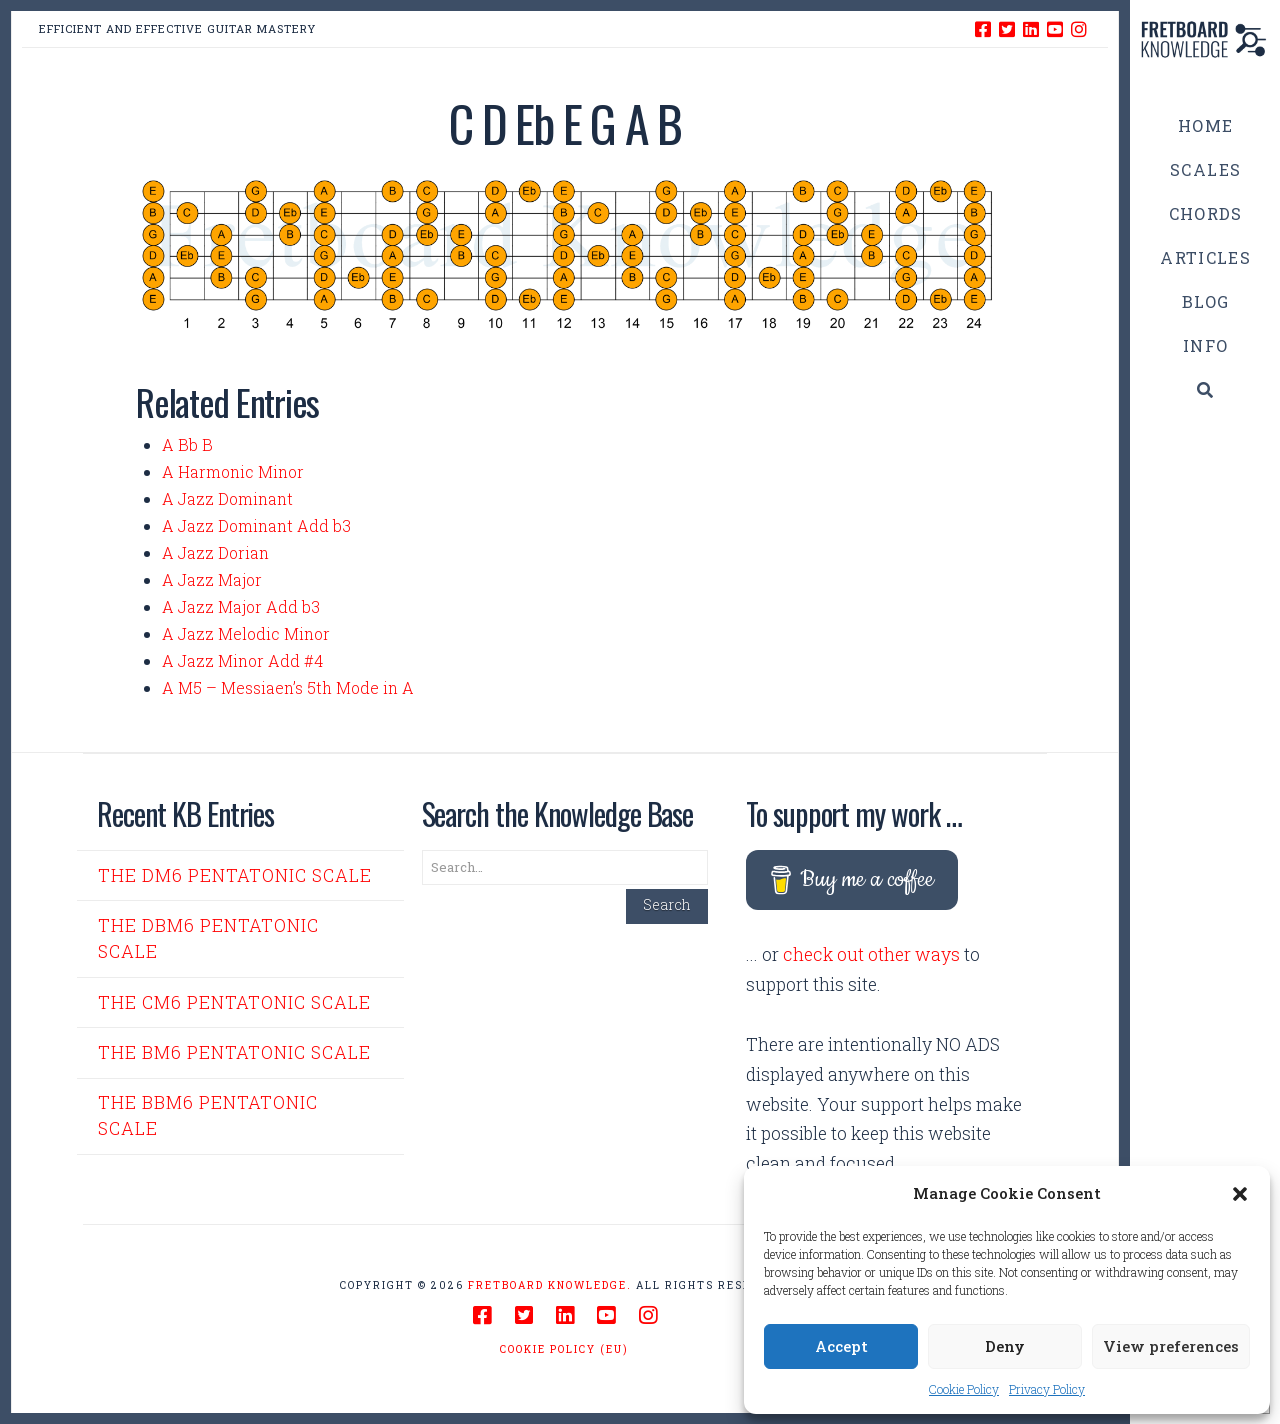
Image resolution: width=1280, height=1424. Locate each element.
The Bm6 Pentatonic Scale (234, 1052)
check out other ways (871, 954)
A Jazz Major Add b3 (241, 606)
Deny (1005, 1346)
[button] (1240, 1194)
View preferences (1171, 1346)
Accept (841, 1346)
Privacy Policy (1047, 1389)
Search (667, 904)
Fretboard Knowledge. (550, 1285)
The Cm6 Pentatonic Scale (234, 1002)
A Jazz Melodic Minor (246, 633)
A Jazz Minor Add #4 (242, 660)
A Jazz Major (212, 579)
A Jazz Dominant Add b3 (256, 525)
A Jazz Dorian (215, 552)
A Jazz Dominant (227, 498)
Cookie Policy (964, 1389)
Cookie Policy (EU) (564, 1349)
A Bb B (187, 444)
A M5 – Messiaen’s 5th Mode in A (288, 687)
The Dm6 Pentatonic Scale (235, 875)
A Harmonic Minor (233, 471)
